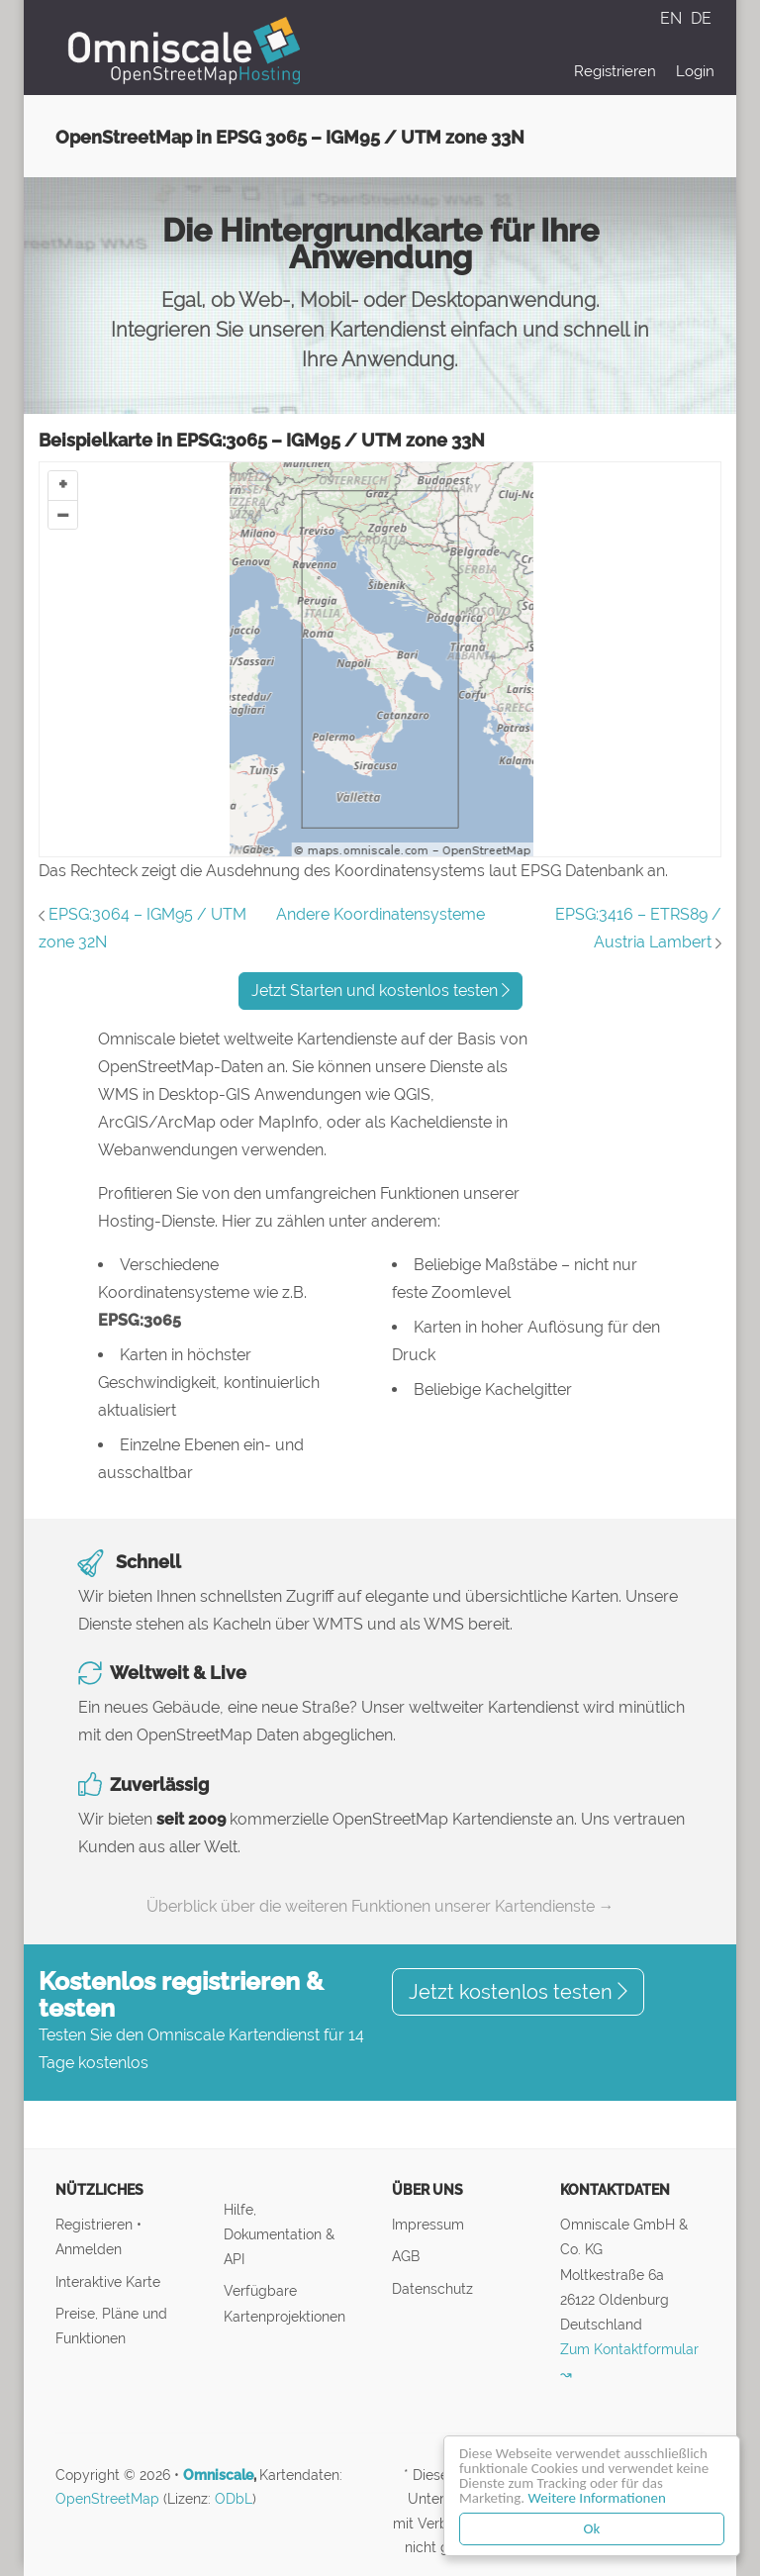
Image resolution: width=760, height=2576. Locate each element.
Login (695, 71)
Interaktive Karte (107, 2281)
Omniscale (218, 2475)
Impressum (428, 2224)
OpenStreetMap (107, 2499)
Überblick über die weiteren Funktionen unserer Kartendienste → (380, 1906)
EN (673, 18)
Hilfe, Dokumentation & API (279, 2234)
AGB (406, 2255)
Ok (592, 2528)
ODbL (233, 2499)
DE (701, 18)
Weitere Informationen (597, 2498)
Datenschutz (432, 2288)
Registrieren (615, 71)
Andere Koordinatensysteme (380, 914)
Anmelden (88, 2248)
